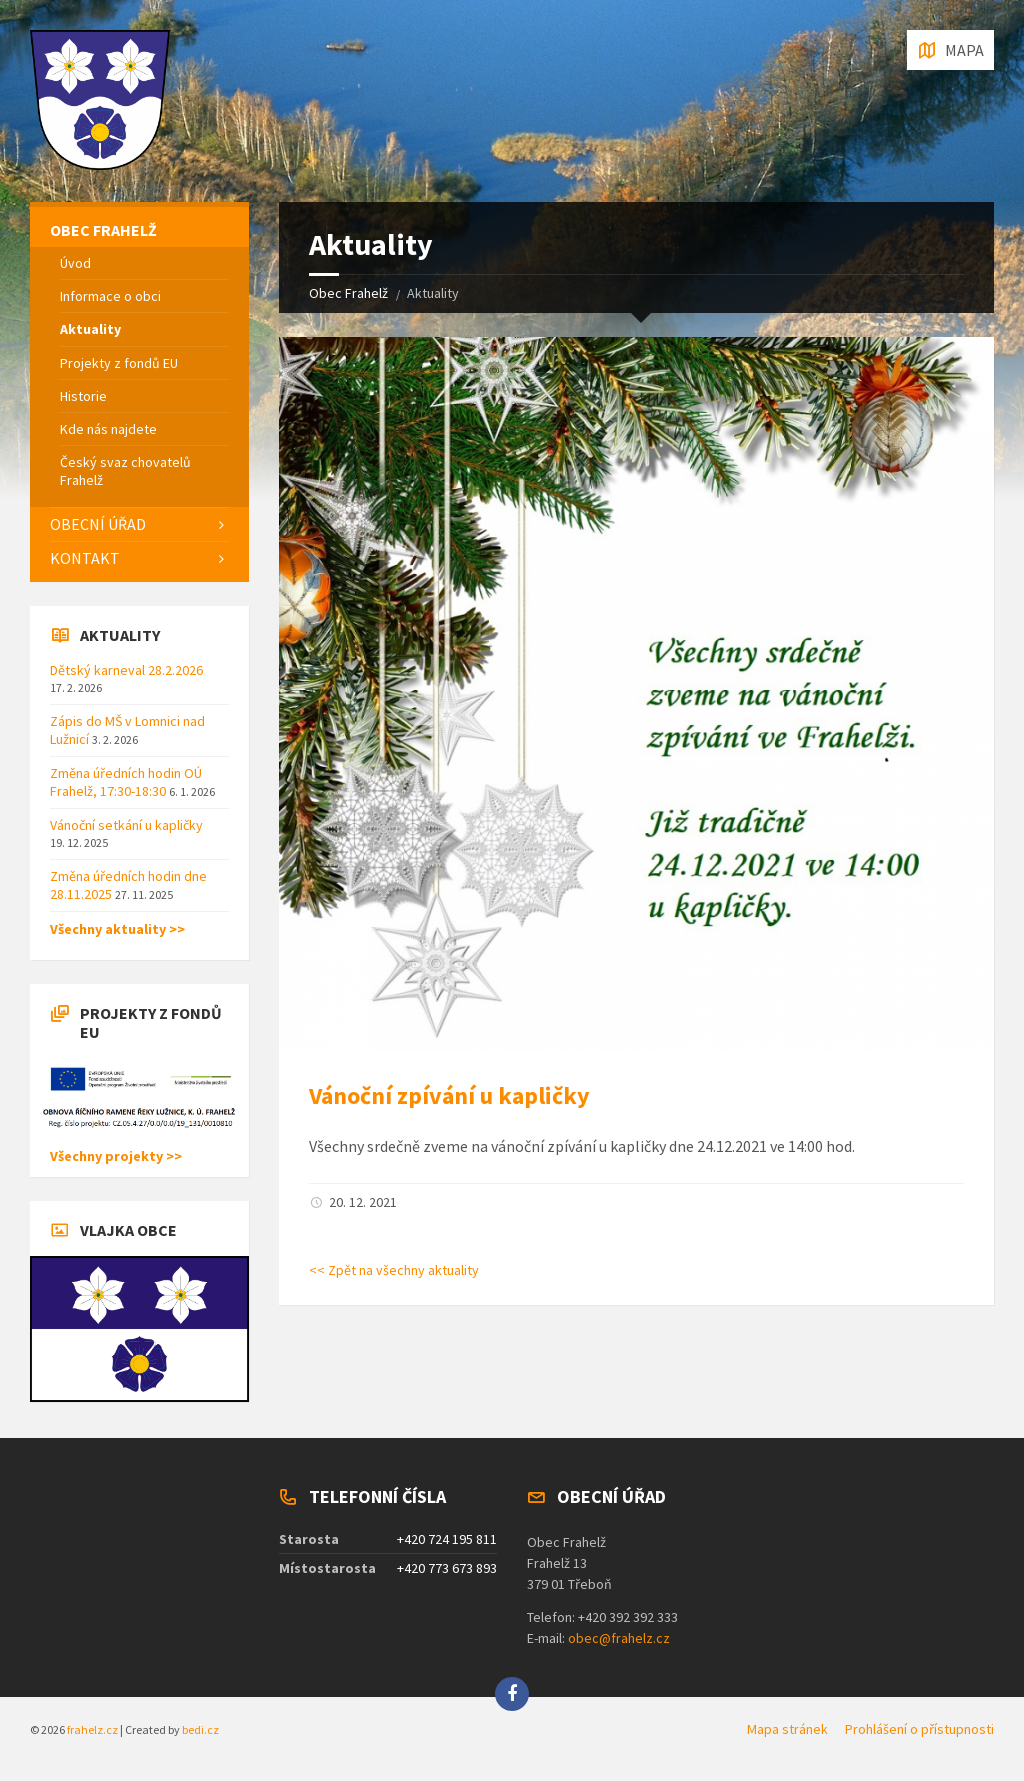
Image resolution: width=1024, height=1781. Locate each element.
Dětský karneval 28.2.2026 (126, 670)
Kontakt (85, 558)
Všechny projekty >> (116, 1156)
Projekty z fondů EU (119, 363)
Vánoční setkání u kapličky (126, 825)
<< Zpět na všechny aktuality (394, 1270)
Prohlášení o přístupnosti (919, 1729)
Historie (83, 396)
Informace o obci (110, 296)
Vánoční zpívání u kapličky (449, 1095)
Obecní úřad (98, 524)
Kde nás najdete (108, 429)
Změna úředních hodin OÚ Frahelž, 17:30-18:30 (126, 782)
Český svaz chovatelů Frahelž (125, 471)
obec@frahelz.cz (619, 1638)
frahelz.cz (92, 1729)
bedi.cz (200, 1729)
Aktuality (90, 329)
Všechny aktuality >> (117, 929)
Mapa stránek (787, 1729)
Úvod (75, 263)
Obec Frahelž (348, 293)
